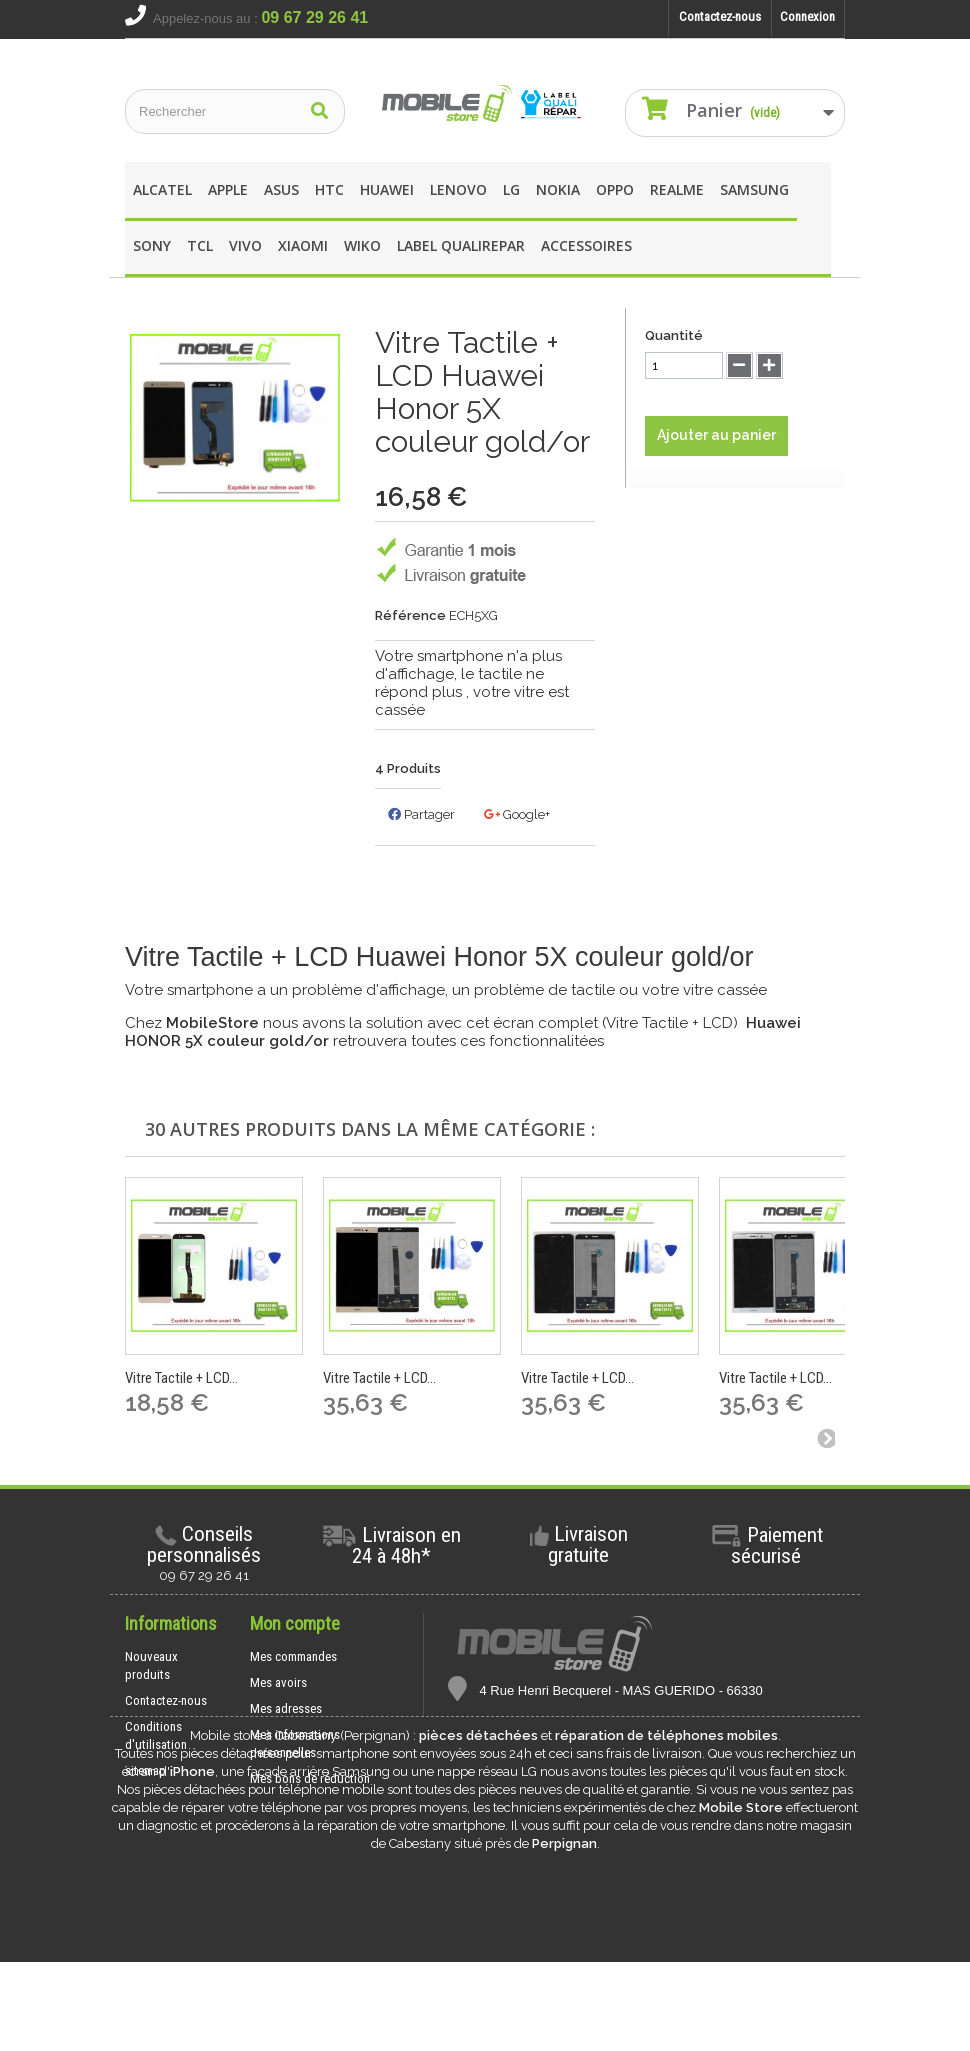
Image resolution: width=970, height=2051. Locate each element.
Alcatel (162, 189)
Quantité (674, 335)
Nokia (558, 189)
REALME (677, 189)
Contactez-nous (720, 16)
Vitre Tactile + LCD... (181, 1378)
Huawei (387, 189)
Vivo (245, 245)
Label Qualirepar (461, 245)
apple (228, 189)
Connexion (807, 16)
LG (511, 189)
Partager (421, 814)
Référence (410, 615)
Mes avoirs (278, 1682)
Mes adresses (286, 1708)
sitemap (145, 1770)
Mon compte (295, 1623)
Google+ (517, 814)
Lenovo (458, 189)
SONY (152, 245)
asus (281, 189)
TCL (200, 245)
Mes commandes (293, 1656)
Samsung (754, 189)
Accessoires (586, 245)
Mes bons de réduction (310, 1778)
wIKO (362, 245)
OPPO (615, 189)
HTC (329, 189)
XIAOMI (303, 245)
